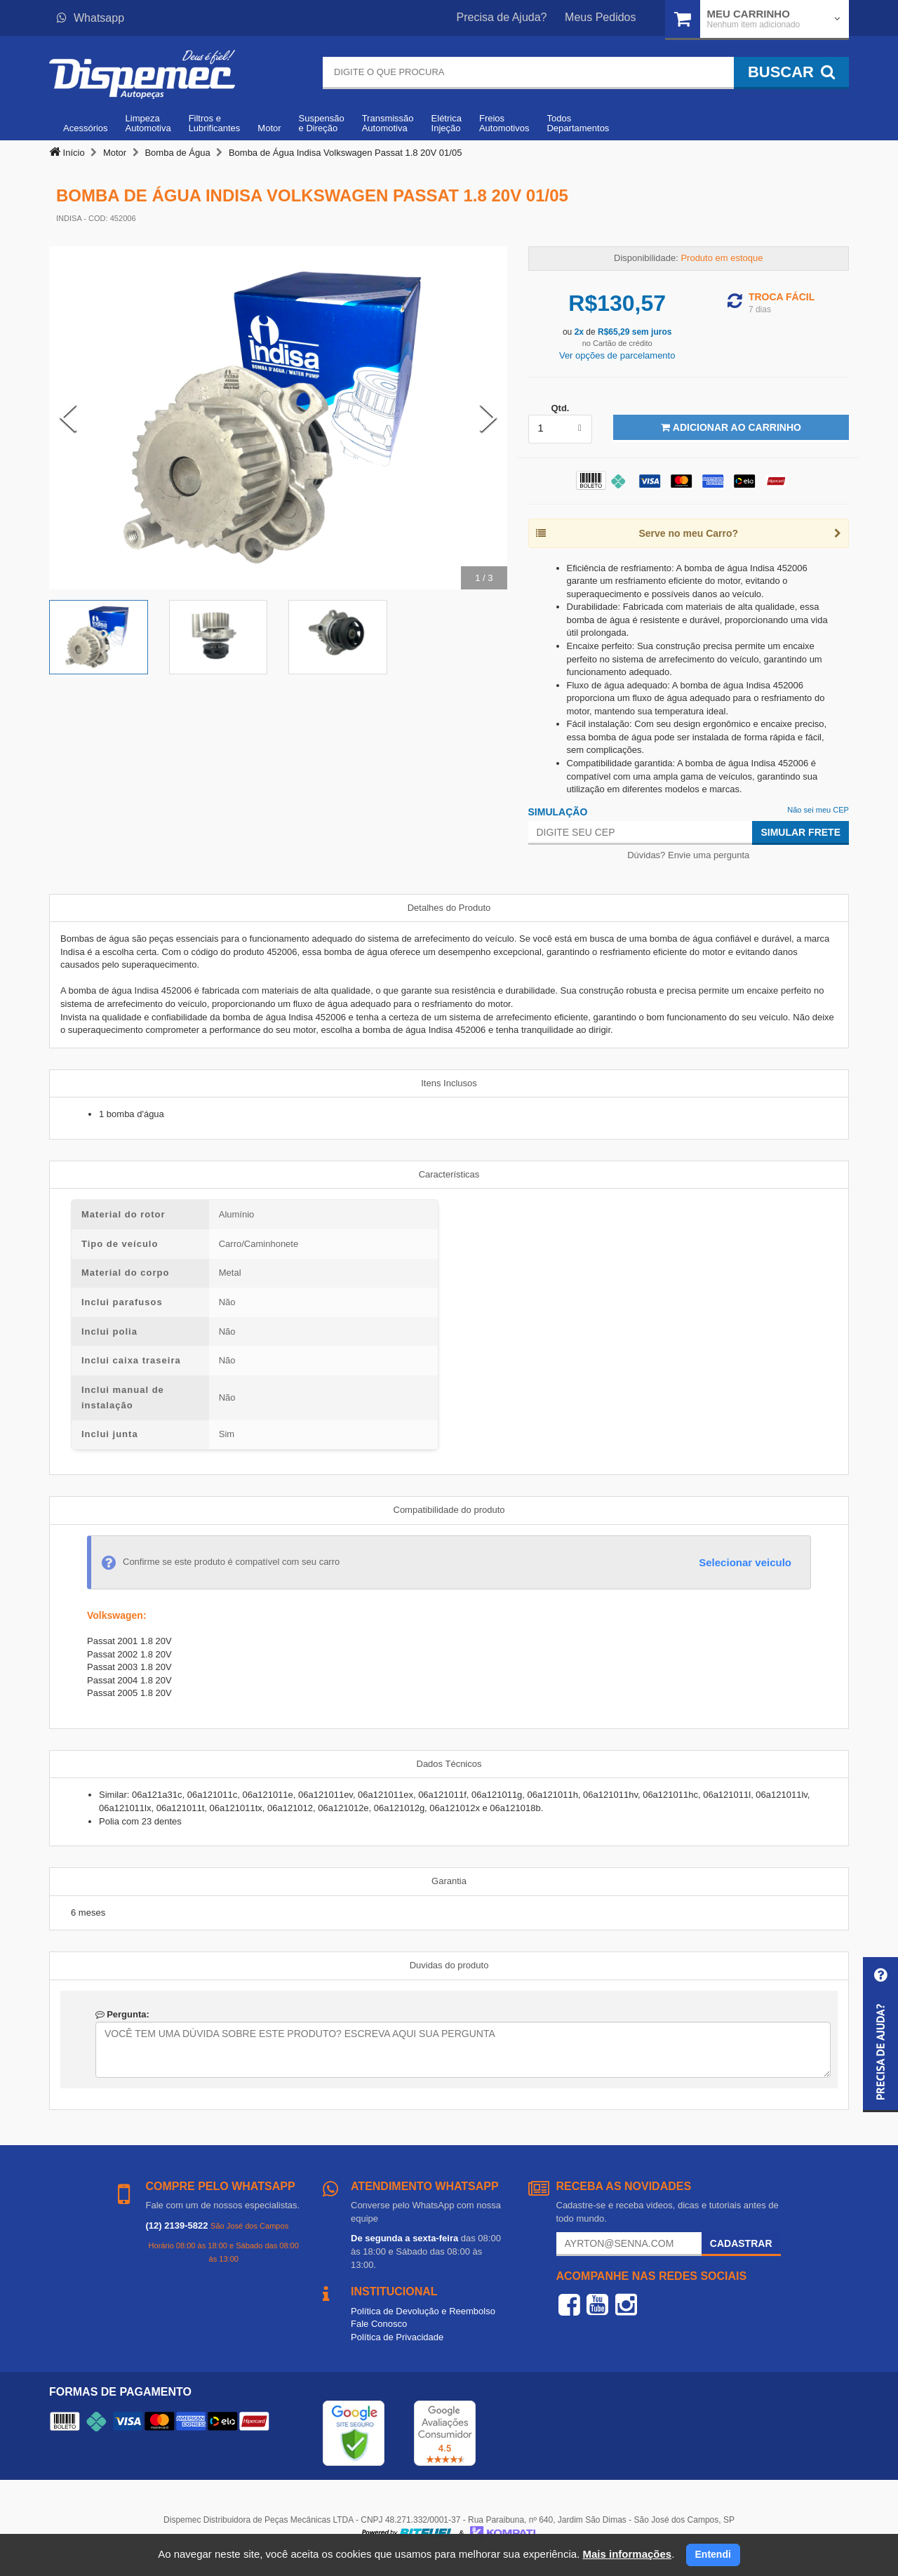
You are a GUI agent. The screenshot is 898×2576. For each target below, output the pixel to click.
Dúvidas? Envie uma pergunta (688, 855)
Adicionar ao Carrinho (730, 427)
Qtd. (560, 408)
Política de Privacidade (397, 2337)
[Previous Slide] (68, 417)
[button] (880, 2034)
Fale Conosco (379, 2323)
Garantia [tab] (449, 1881)
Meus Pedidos (600, 17)
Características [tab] (449, 1174)
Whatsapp (90, 18)
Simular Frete (800, 832)
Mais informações (626, 2554)
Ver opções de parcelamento (617, 355)
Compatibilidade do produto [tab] (449, 1509)
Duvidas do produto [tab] (449, 1965)
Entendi (713, 2554)
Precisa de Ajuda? (502, 17)
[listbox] (560, 429)
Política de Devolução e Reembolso (423, 2311)
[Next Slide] (488, 417)
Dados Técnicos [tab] (449, 1764)
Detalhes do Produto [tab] (449, 907)
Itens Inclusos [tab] (449, 1083)
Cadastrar (741, 2243)
